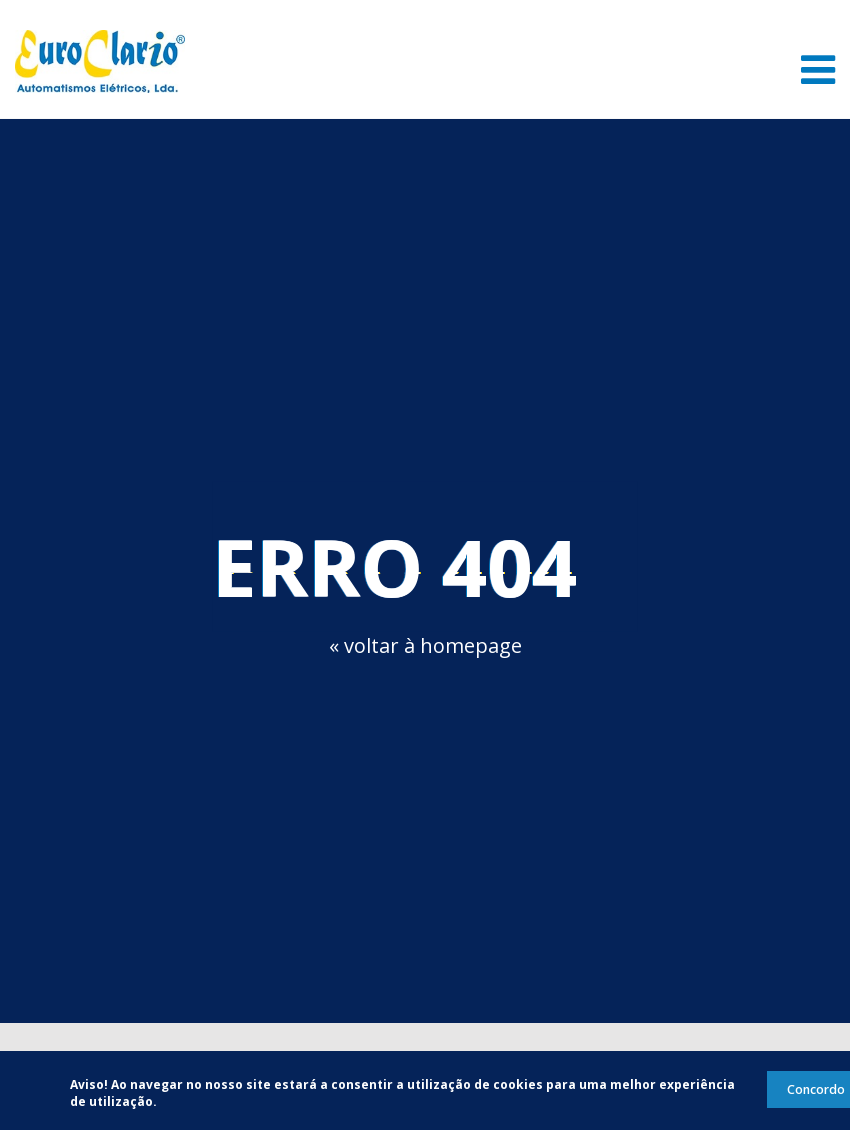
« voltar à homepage (425, 645)
